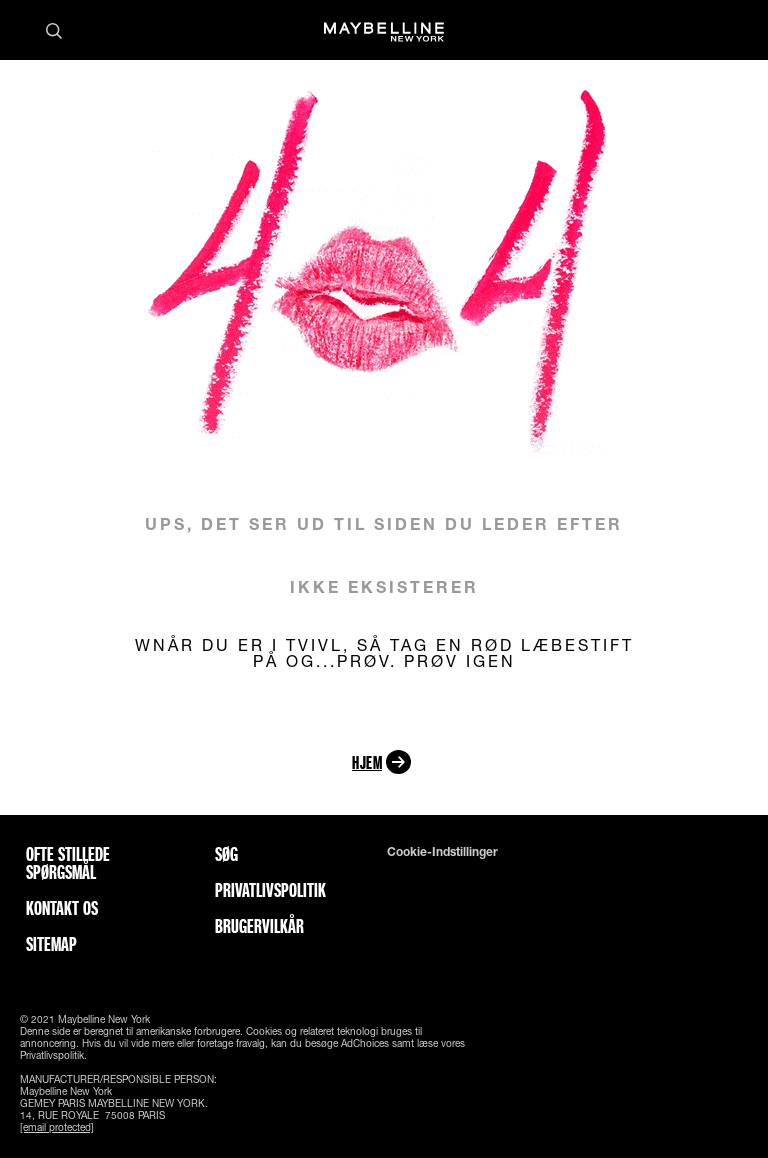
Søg (226, 854)
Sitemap (51, 944)
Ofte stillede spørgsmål (68, 863)
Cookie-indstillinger (442, 852)
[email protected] (57, 1127)
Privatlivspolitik (270, 890)
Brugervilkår (259, 926)
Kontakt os (62, 908)
